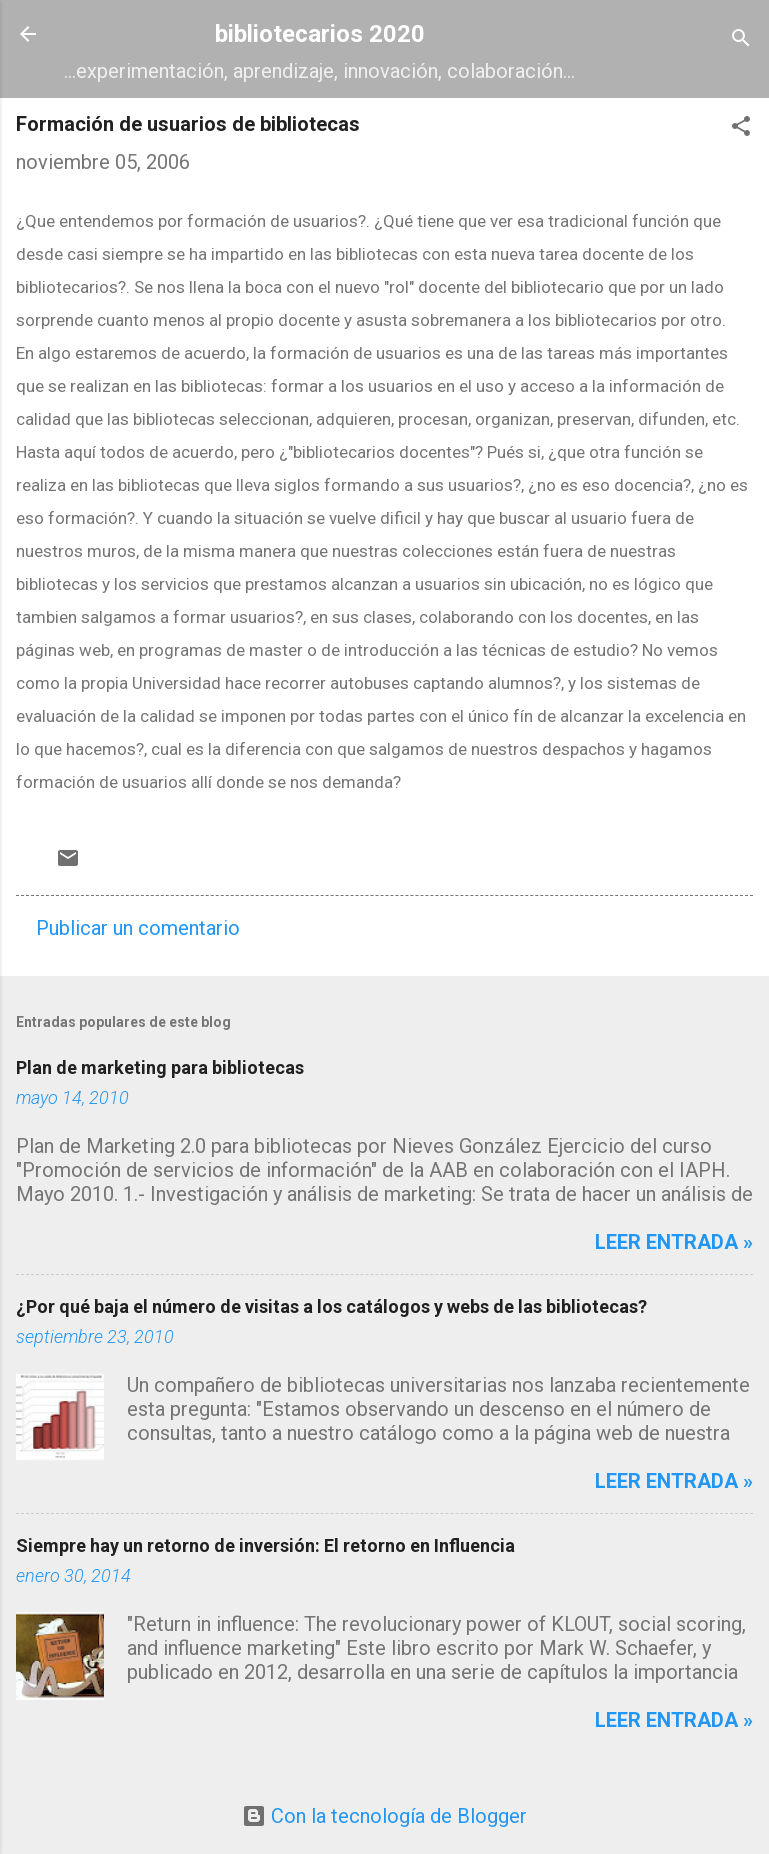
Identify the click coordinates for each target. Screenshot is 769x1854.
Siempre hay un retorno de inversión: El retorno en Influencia (265, 1545)
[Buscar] (741, 40)
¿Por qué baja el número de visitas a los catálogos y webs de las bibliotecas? (331, 1306)
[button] (741, 128)
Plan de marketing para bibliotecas (160, 1067)
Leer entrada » (674, 1242)
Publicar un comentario (138, 928)
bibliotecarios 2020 (320, 34)
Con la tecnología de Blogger (384, 1816)
